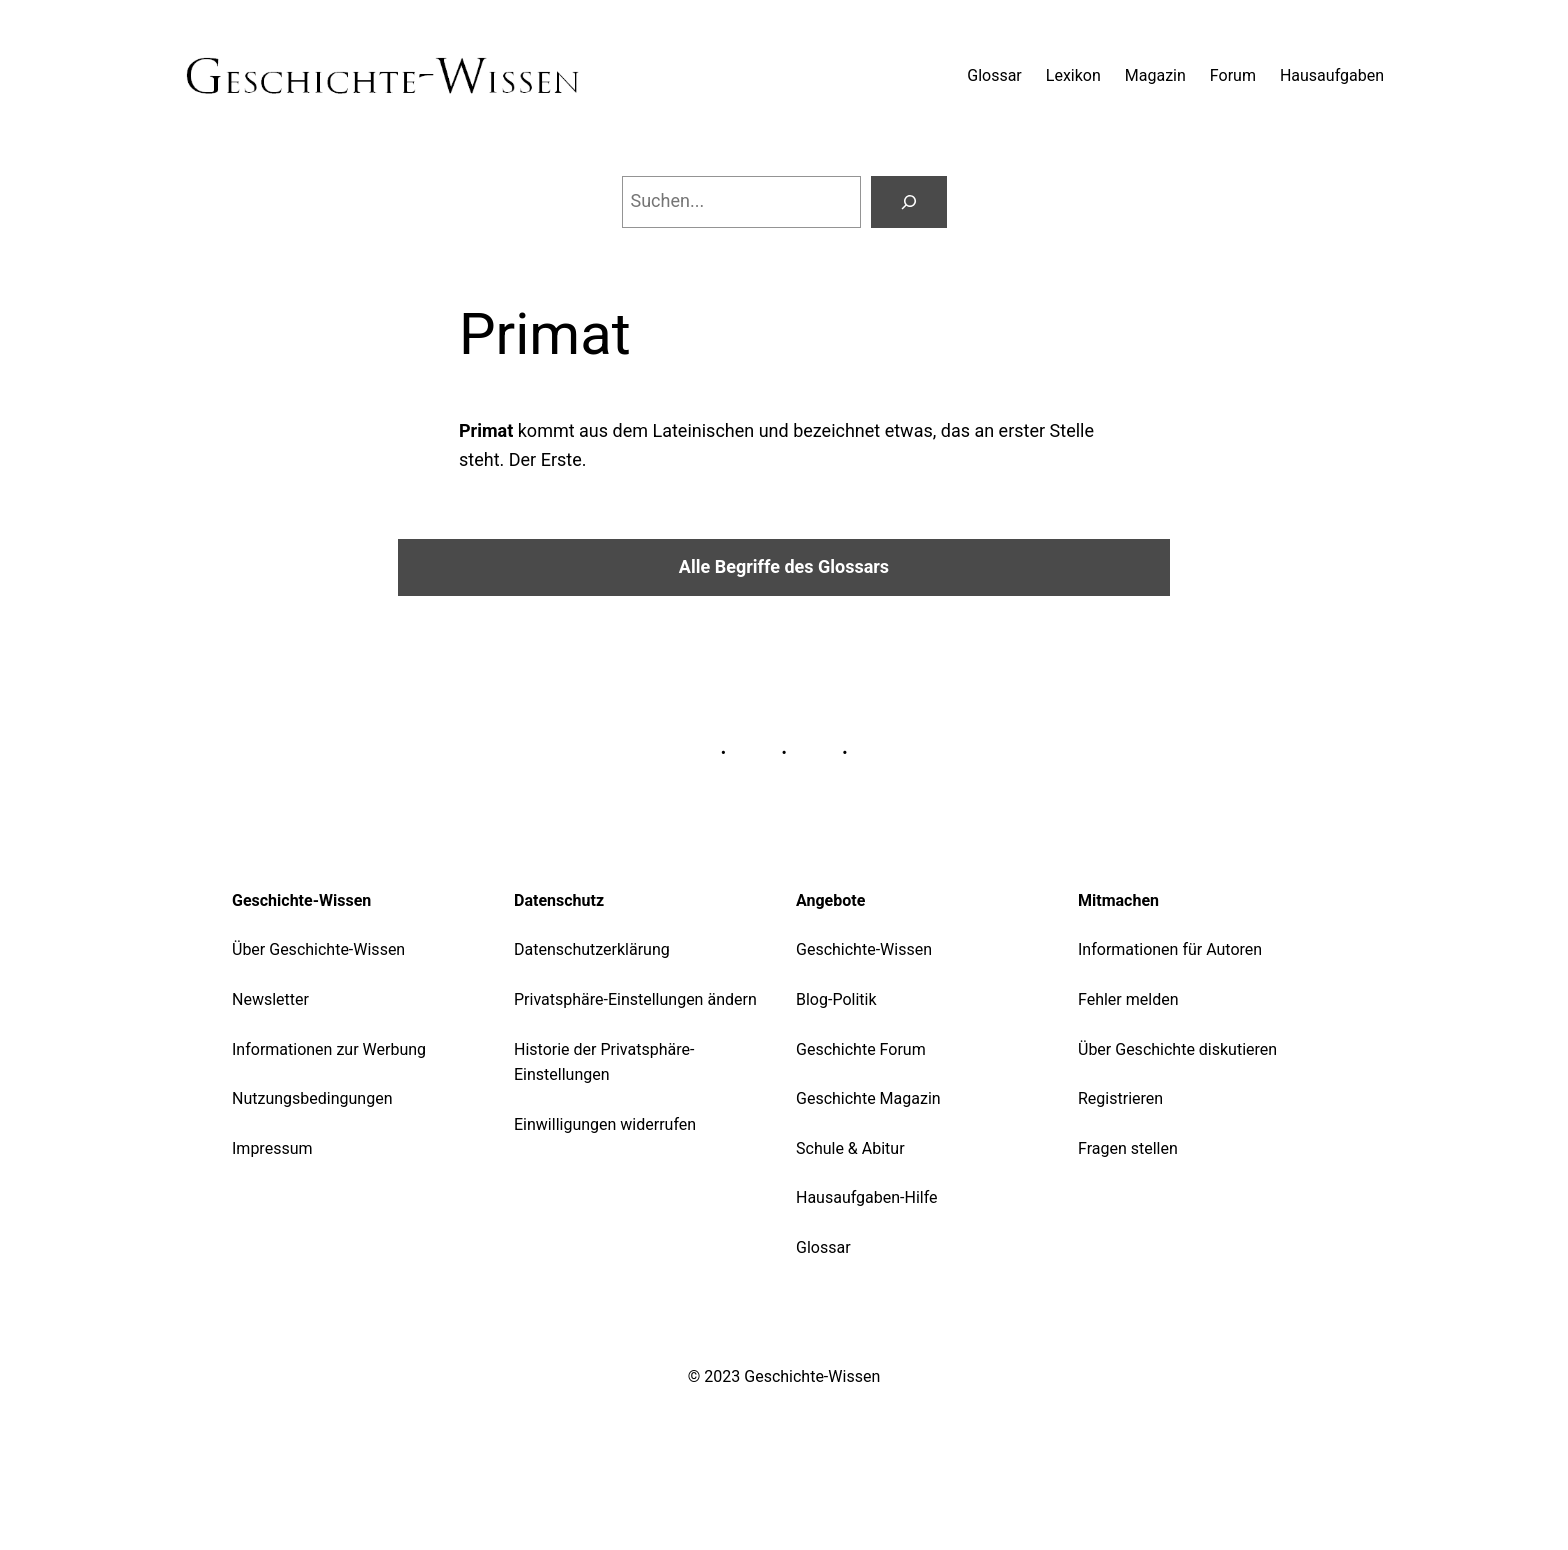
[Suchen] (909, 202)
